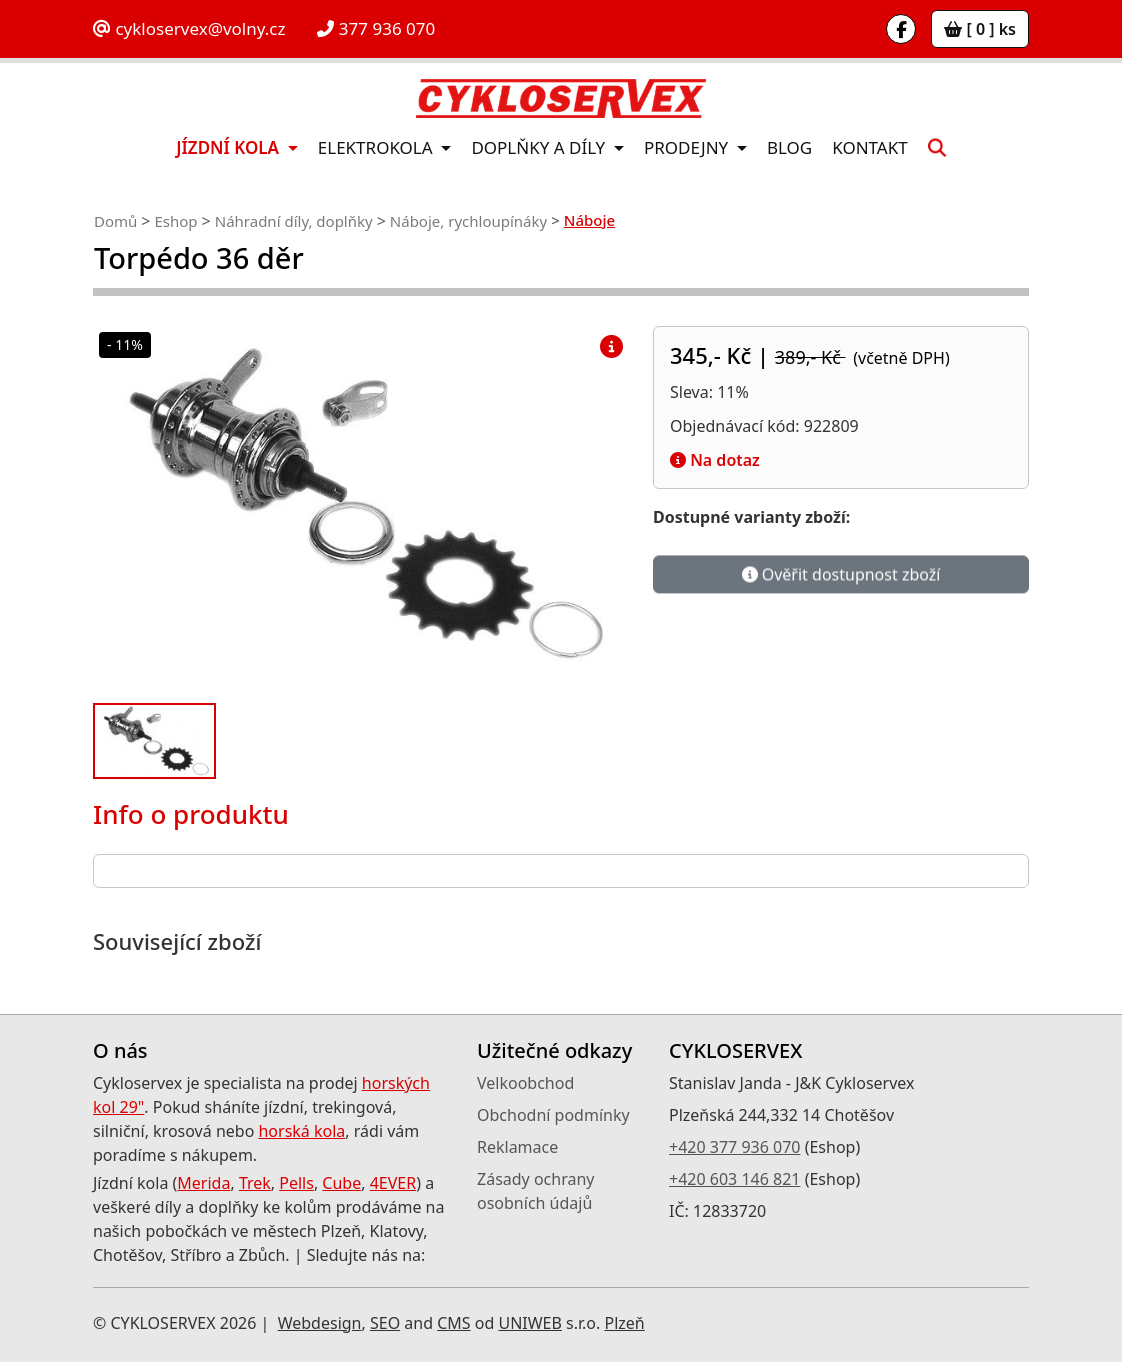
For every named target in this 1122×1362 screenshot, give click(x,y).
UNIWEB (529, 1323)
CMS (453, 1323)
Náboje (589, 220)
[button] (937, 147)
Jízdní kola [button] (229, 147)
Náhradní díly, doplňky (294, 221)
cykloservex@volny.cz (189, 28)
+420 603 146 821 (734, 1179)
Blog (789, 147)
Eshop (175, 221)
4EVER (393, 1183)
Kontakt (869, 147)
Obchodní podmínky (553, 1115)
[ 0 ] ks (980, 29)
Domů (115, 221)
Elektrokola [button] (377, 147)
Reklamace (517, 1147)
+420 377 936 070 (734, 1147)
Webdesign (320, 1323)
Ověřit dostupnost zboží (841, 575)
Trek (255, 1183)
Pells (296, 1183)
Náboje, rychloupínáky (468, 221)
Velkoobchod (525, 1083)
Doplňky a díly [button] (540, 147)
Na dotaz (715, 460)
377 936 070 (376, 28)
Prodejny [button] (688, 147)
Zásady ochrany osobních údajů (536, 1191)
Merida (203, 1183)
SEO (385, 1323)
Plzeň (624, 1323)
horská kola (301, 1131)
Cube (341, 1183)
